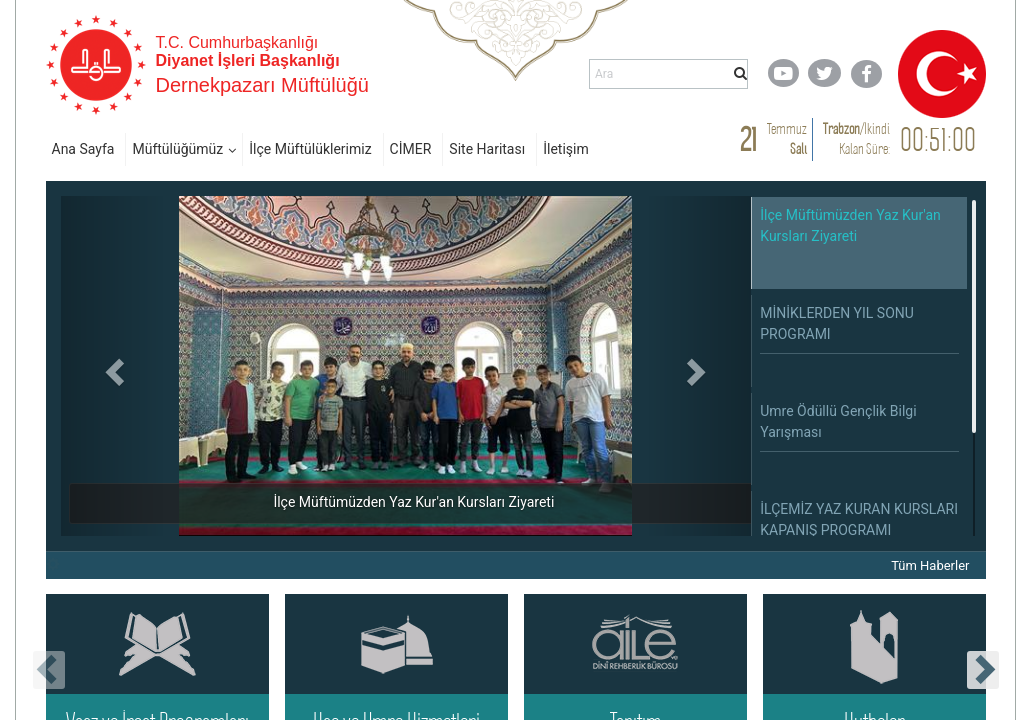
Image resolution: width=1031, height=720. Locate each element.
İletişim (566, 149)
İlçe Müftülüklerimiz (310, 149)
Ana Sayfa (83, 149)
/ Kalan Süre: (856, 138)
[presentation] (49, 670)
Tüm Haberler (930, 565)
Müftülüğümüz (177, 149)
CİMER (411, 149)
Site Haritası (487, 149)
